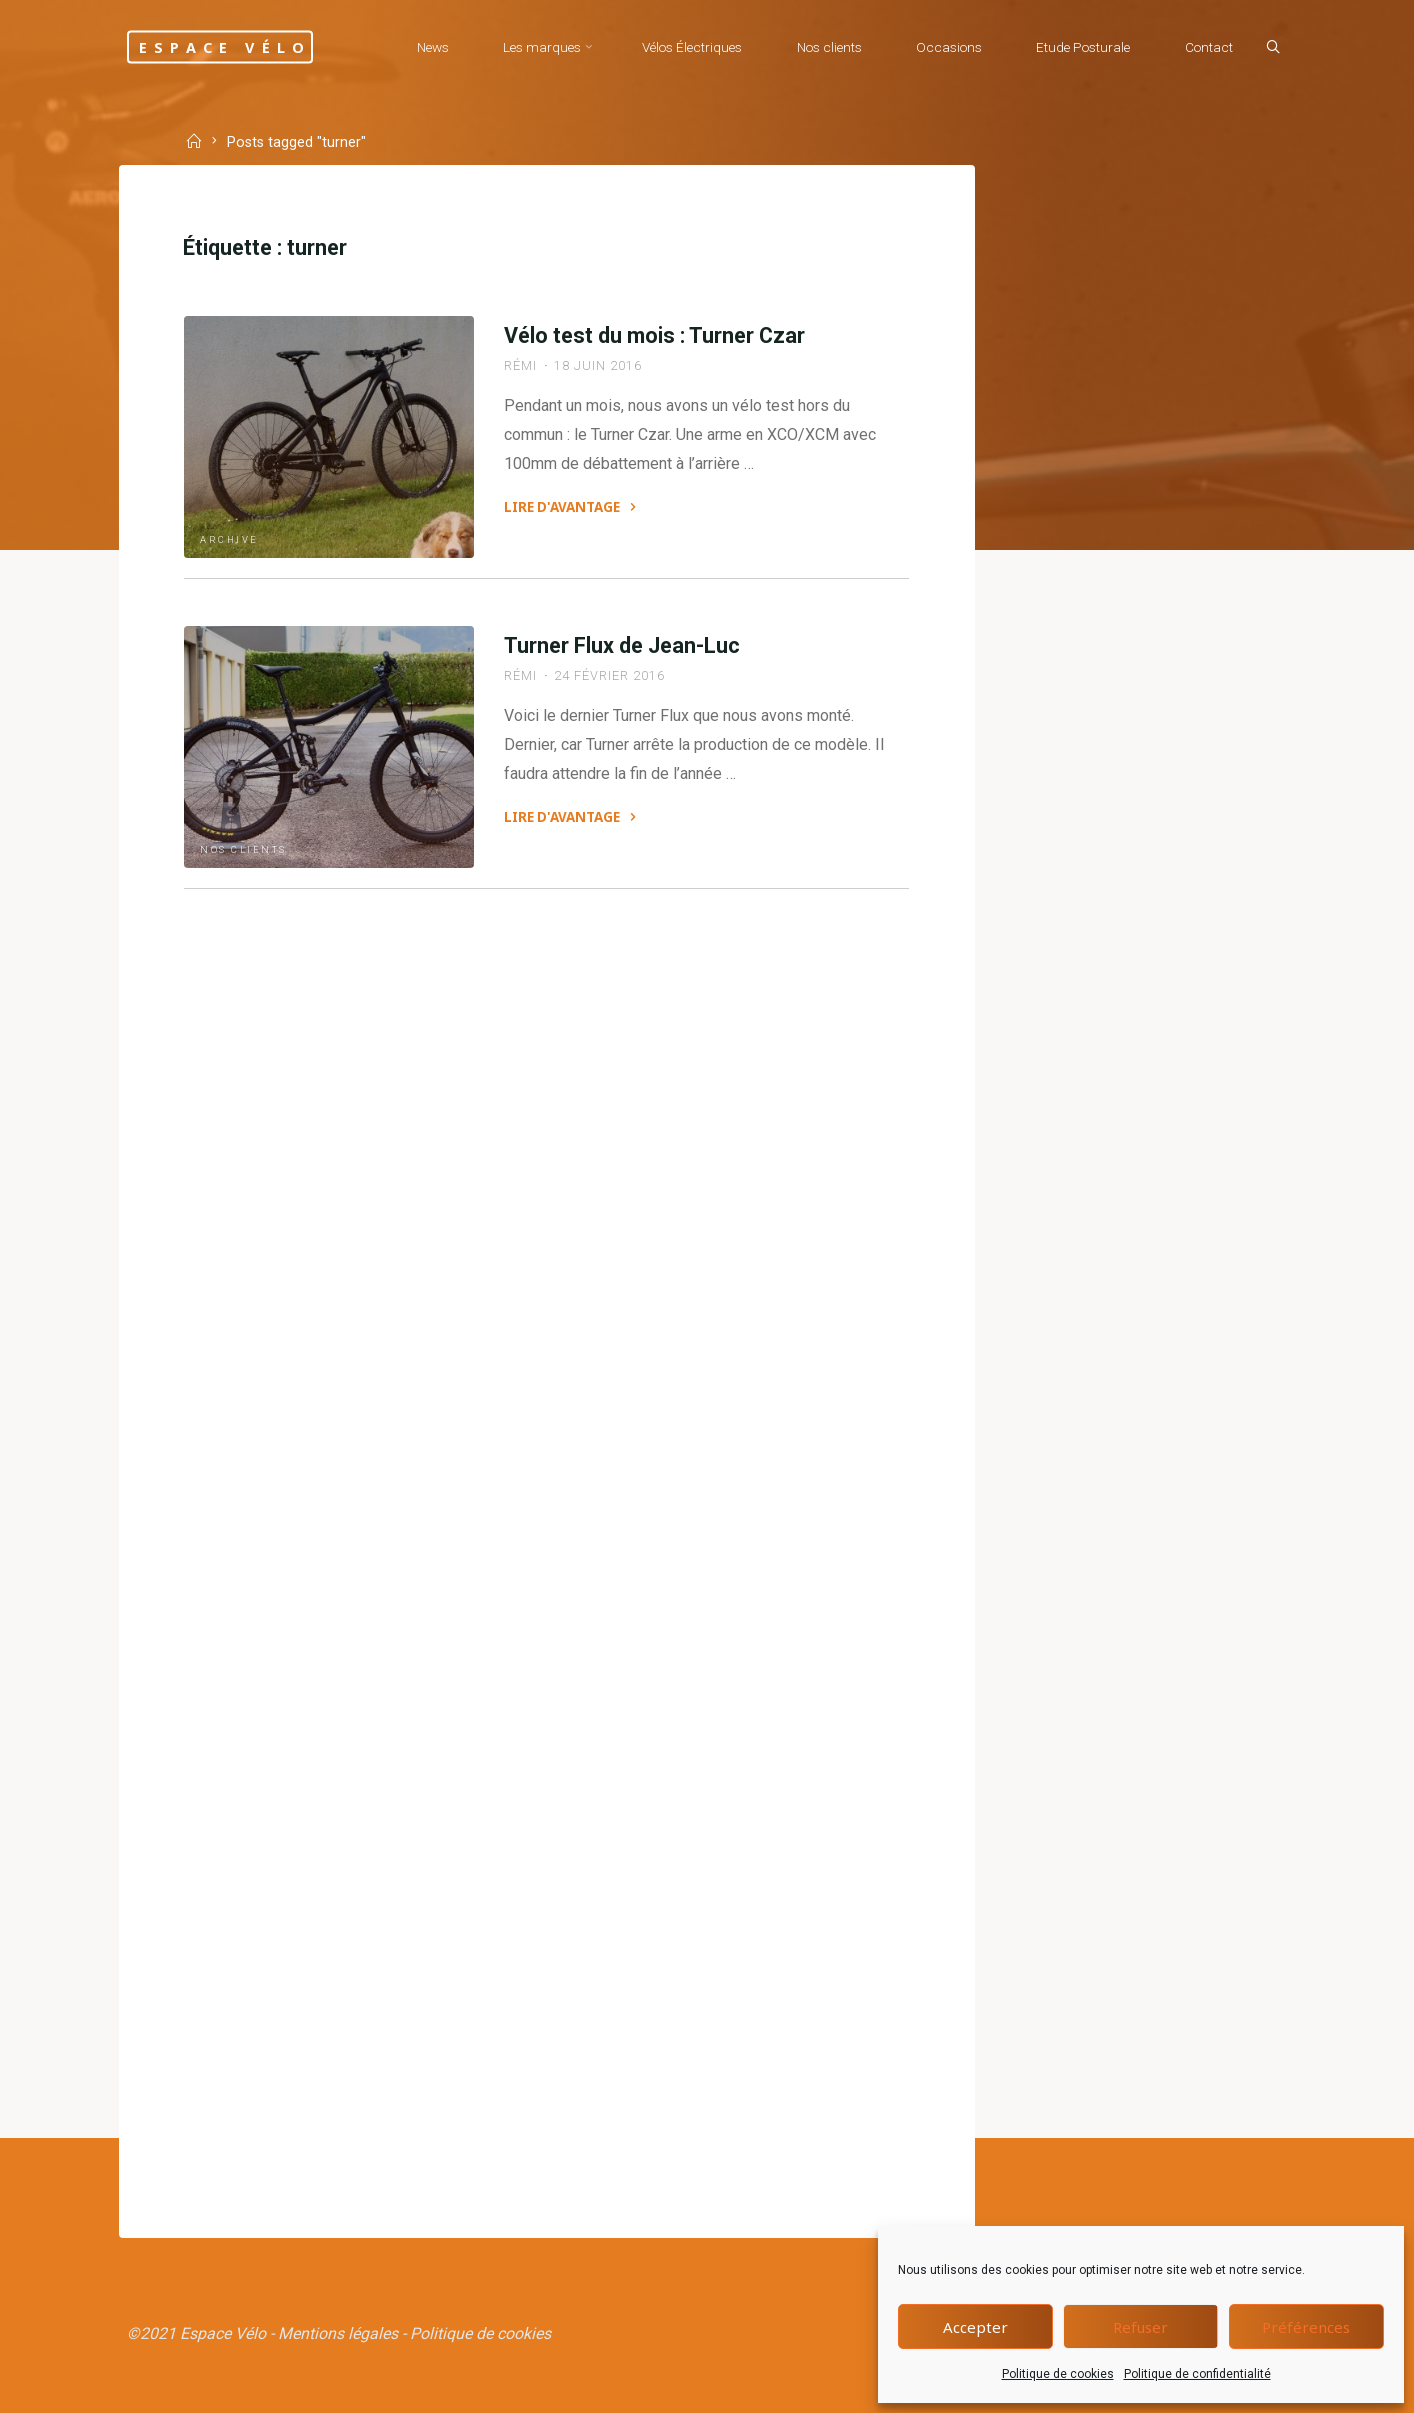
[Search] (1273, 48)
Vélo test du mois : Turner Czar (654, 335)
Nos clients (243, 849)
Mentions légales (338, 2333)
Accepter (975, 2327)
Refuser (1140, 2327)
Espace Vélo (225, 46)
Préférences (1306, 2327)
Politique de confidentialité (1197, 2374)
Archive (229, 539)
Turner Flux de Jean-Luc (622, 645)
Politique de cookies (1058, 2374)
